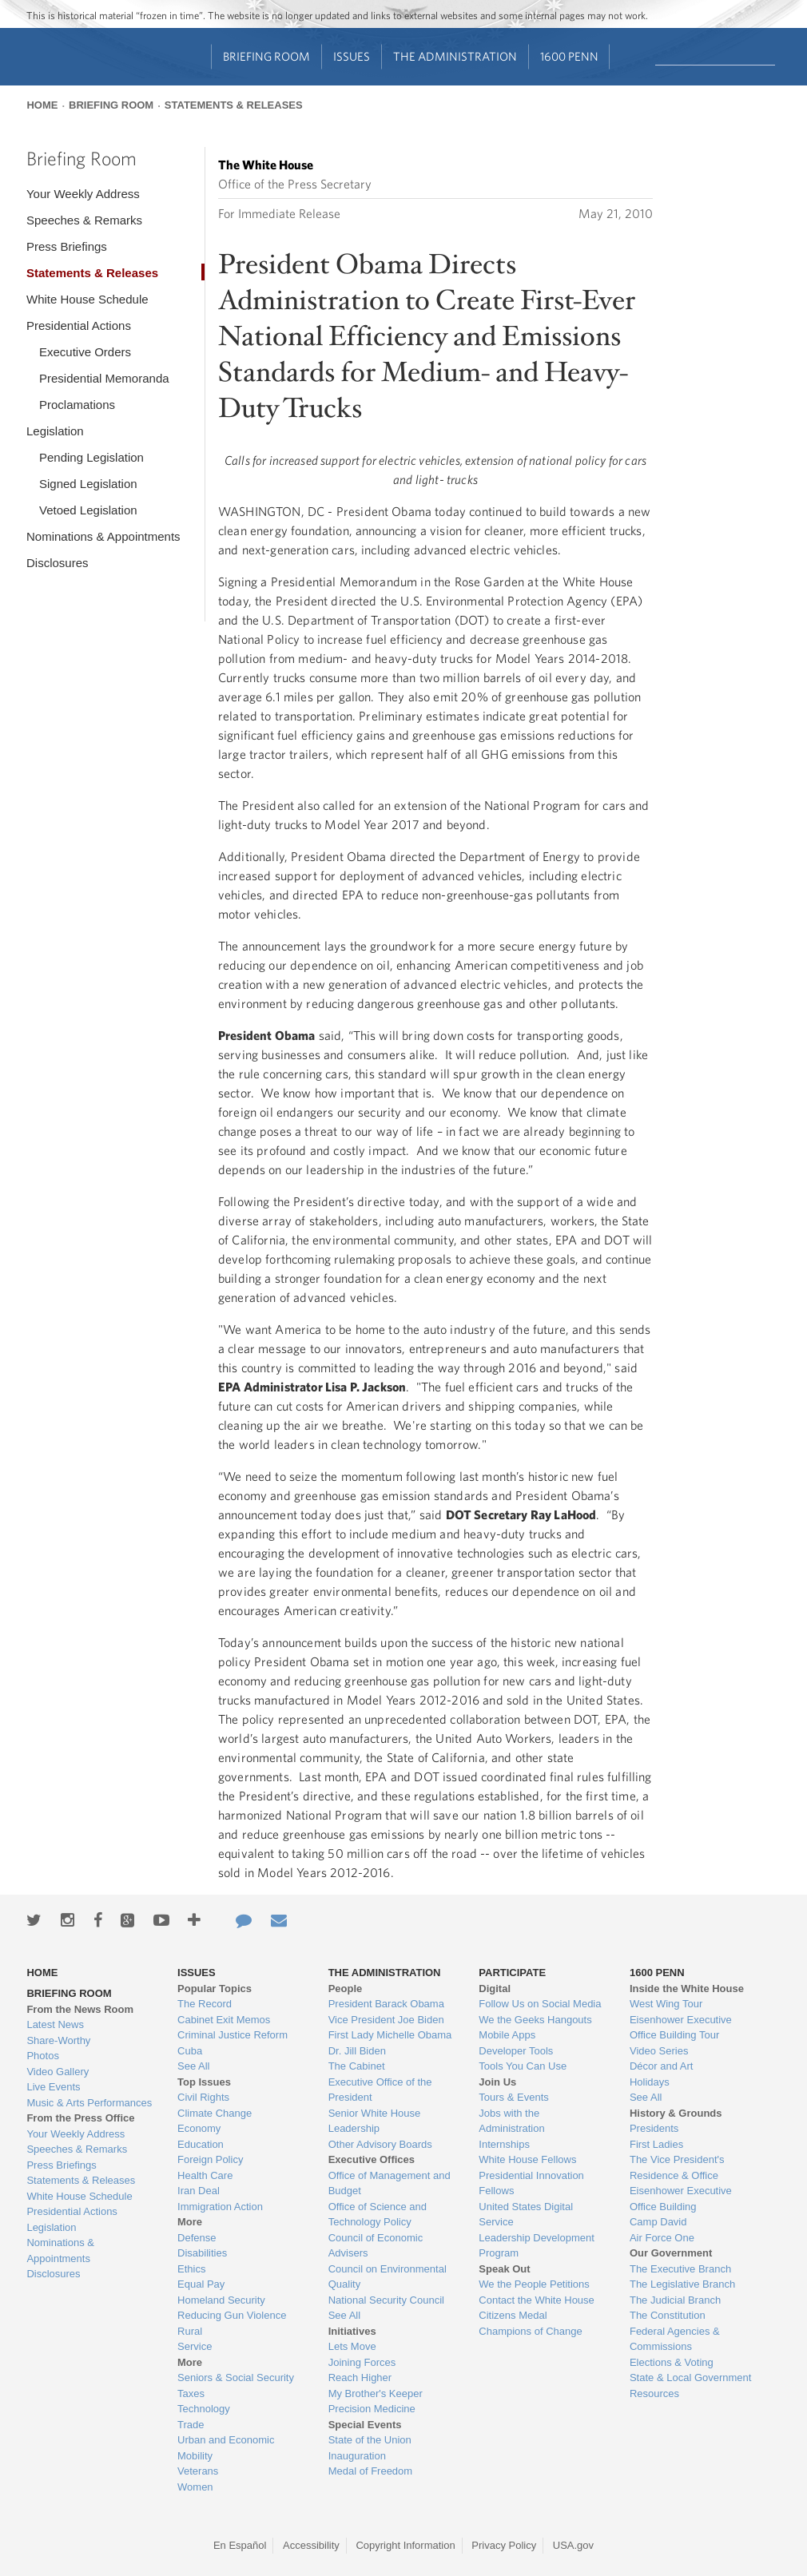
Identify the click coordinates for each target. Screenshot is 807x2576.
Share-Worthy (58, 2040)
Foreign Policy (210, 2159)
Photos (42, 2056)
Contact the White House (536, 2300)
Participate (512, 1973)
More (189, 2222)
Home (42, 105)
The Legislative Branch (682, 2284)
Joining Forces (362, 2362)
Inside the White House (687, 1989)
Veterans (197, 2471)
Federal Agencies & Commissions (675, 2339)
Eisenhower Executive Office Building (681, 2199)
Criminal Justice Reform (232, 2035)
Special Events (365, 2425)
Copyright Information (405, 2545)
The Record (204, 2004)
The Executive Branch (680, 2269)
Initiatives (352, 2331)
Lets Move (352, 2346)
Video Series (659, 2051)
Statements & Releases (234, 105)
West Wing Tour (666, 2004)
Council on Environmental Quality (387, 2277)
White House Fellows (527, 2159)
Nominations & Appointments (103, 536)
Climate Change (214, 2113)
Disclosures (57, 563)
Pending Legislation (91, 457)
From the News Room (79, 2009)
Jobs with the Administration (511, 2121)
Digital (495, 1989)
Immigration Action (220, 2207)
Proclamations (77, 404)
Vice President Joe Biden (386, 2020)
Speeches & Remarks (84, 220)
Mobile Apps (507, 2035)
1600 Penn (569, 56)
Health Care (205, 2175)
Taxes (191, 2393)
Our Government (671, 2253)
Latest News (55, 2024)
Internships (504, 2144)
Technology (203, 2409)
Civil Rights (203, 2097)
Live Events (53, 2087)
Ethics (191, 2269)
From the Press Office (80, 2118)
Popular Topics (214, 1989)
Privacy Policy (503, 2545)
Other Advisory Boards (380, 2144)
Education (200, 2144)
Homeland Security (221, 2300)
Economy (199, 2128)
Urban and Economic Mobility (225, 2448)
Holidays (650, 2082)
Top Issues (204, 2082)
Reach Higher (360, 2377)
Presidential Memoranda (104, 378)
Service (194, 2346)
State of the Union (369, 2440)
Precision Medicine (371, 2409)
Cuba (189, 2051)
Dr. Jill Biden (357, 2051)
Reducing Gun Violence (231, 2315)
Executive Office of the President (380, 2090)
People (345, 1989)
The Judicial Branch (675, 2300)
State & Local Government (690, 2377)
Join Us (497, 2082)
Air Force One (662, 2238)
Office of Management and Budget (389, 2183)
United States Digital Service (526, 2215)
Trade (190, 2425)
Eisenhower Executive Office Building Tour (681, 2028)
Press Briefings (66, 246)
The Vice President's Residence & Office (677, 2167)
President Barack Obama (386, 2004)
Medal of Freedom (370, 2471)
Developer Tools (516, 2051)
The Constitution (668, 2315)
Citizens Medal (513, 2315)
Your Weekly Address (83, 193)
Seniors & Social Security (235, 2377)
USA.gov (573, 2545)
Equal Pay (201, 2284)
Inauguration (357, 2456)
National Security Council (386, 2300)
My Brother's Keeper (375, 2393)
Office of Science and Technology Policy (377, 2215)
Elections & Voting (672, 2362)
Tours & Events (513, 2097)
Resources (654, 2393)
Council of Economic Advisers (375, 2246)
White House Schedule (87, 299)
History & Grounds (676, 2113)
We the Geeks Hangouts (535, 2020)
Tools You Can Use (522, 2066)
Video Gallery (57, 2072)
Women (195, 2487)
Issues (351, 56)
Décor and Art (662, 2066)
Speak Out (504, 2269)
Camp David (658, 2222)
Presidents (654, 2128)
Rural (189, 2331)
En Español (240, 2545)
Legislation (55, 431)
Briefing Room (266, 56)
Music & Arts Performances (89, 2103)
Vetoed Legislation (88, 510)
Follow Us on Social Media (540, 2004)
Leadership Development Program (536, 2246)
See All (193, 2066)
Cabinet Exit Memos (223, 2020)
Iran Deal (198, 2191)
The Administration (455, 56)
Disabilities (202, 2253)
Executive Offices (371, 2159)
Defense (196, 2238)
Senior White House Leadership (374, 2121)
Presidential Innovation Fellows (531, 2183)
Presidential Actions (78, 325)
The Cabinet (356, 2066)
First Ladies (656, 2144)
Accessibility (311, 2545)
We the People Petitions (534, 2284)
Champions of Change (530, 2331)
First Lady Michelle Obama (390, 2035)
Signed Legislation (88, 483)
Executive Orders (85, 352)
